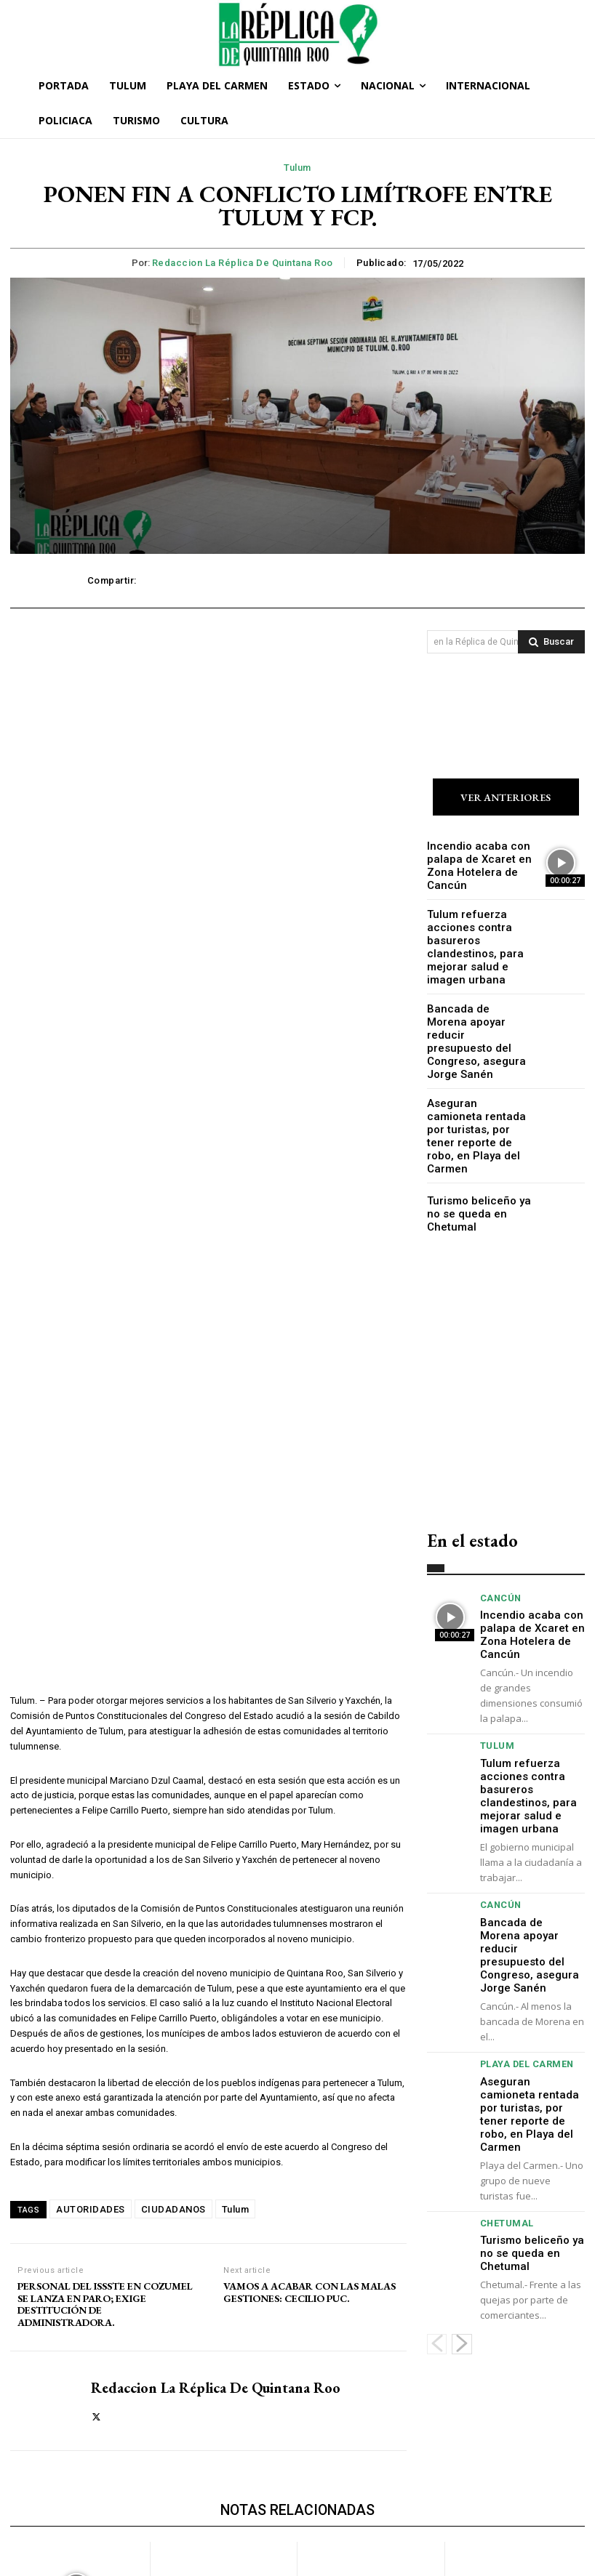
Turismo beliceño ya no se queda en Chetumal (477, 1150)
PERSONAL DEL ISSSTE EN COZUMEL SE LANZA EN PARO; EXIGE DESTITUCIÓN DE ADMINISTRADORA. (105, 1957)
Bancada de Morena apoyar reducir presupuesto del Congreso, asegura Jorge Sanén (470, 1019)
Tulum (297, 168)
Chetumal (503, 2081)
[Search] (551, 641)
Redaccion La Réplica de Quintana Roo (242, 262)
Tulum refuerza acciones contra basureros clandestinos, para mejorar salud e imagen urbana (478, 939)
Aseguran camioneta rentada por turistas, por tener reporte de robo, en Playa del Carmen (479, 1087)
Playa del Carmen (521, 1957)
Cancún (498, 1534)
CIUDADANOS (173, 1862)
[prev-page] (437, 2185)
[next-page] (462, 2185)
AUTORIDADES (90, 1862)
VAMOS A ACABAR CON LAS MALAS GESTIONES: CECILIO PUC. (309, 1945)
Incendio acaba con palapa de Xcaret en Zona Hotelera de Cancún (470, 864)
